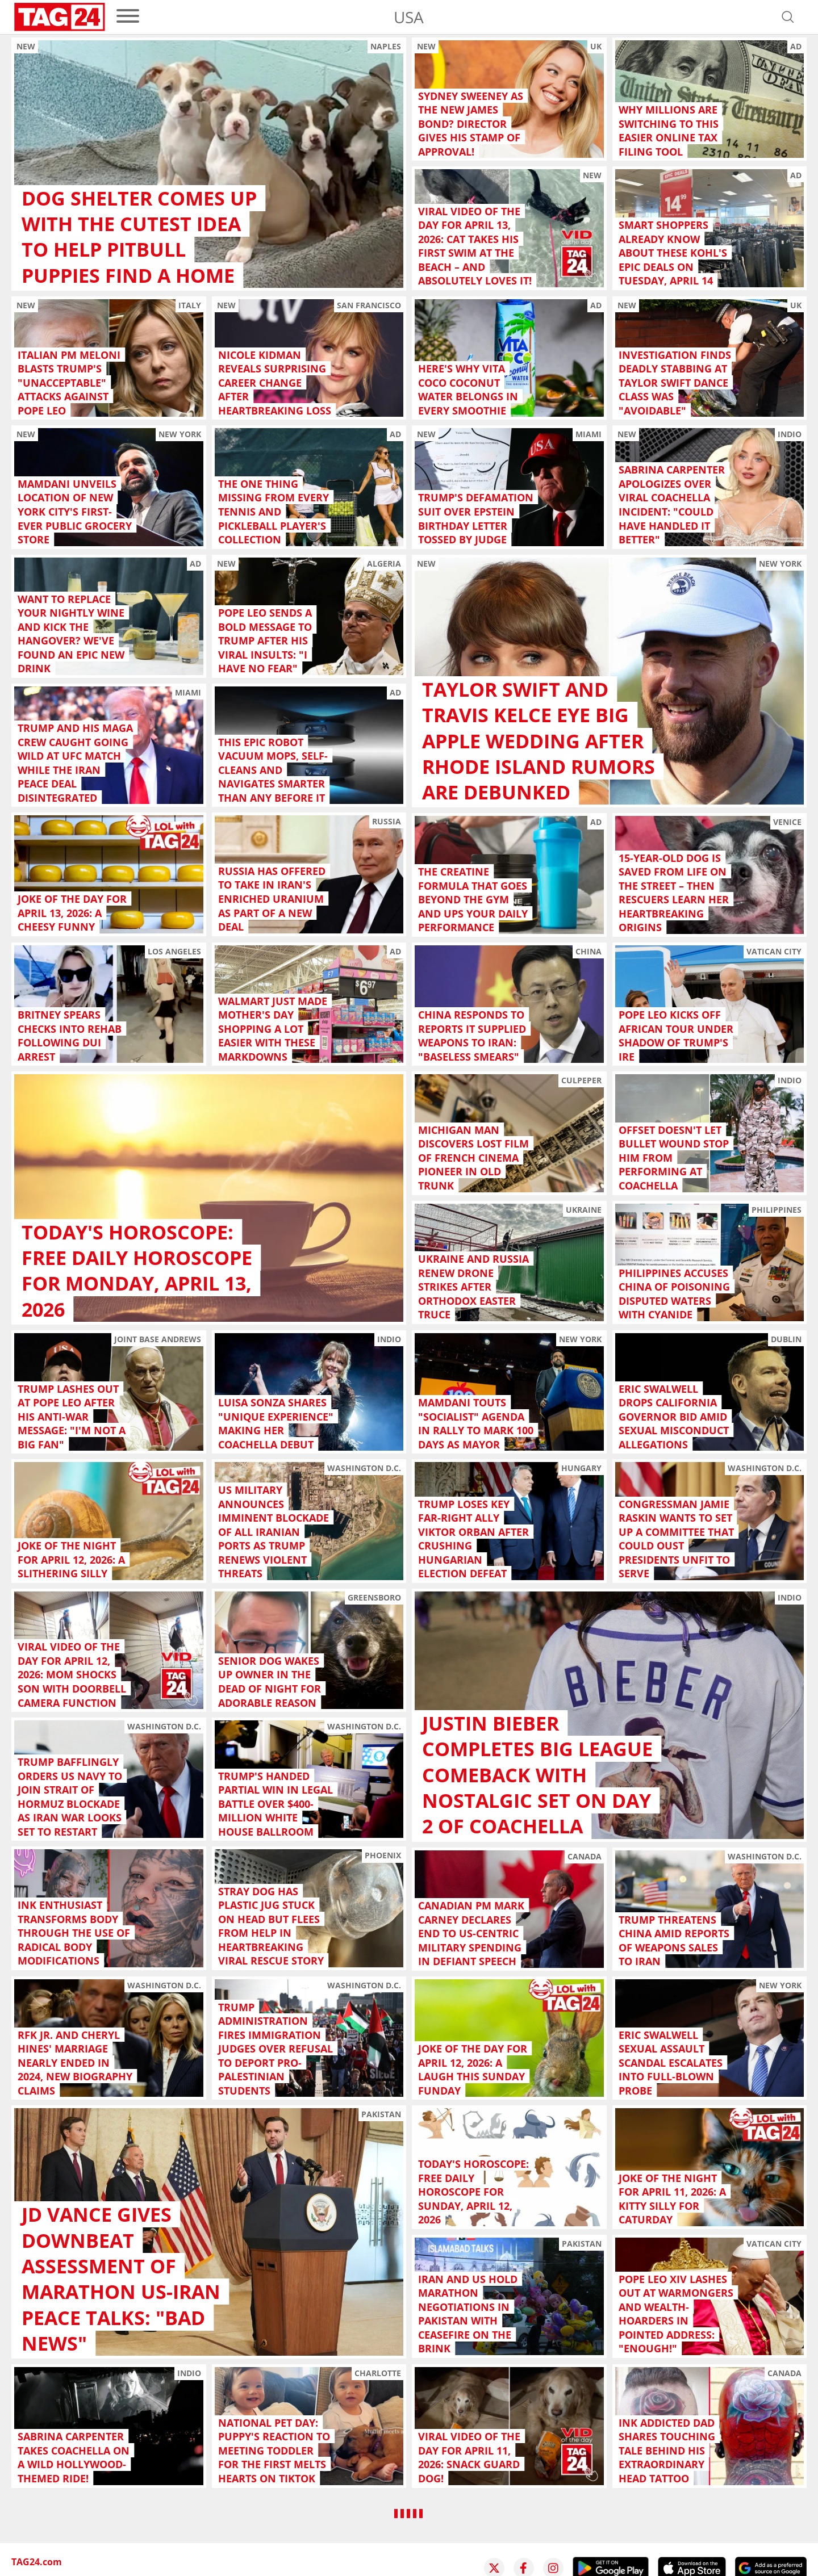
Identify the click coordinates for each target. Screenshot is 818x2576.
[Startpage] (59, 17)
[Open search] (788, 17)
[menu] (128, 16)
